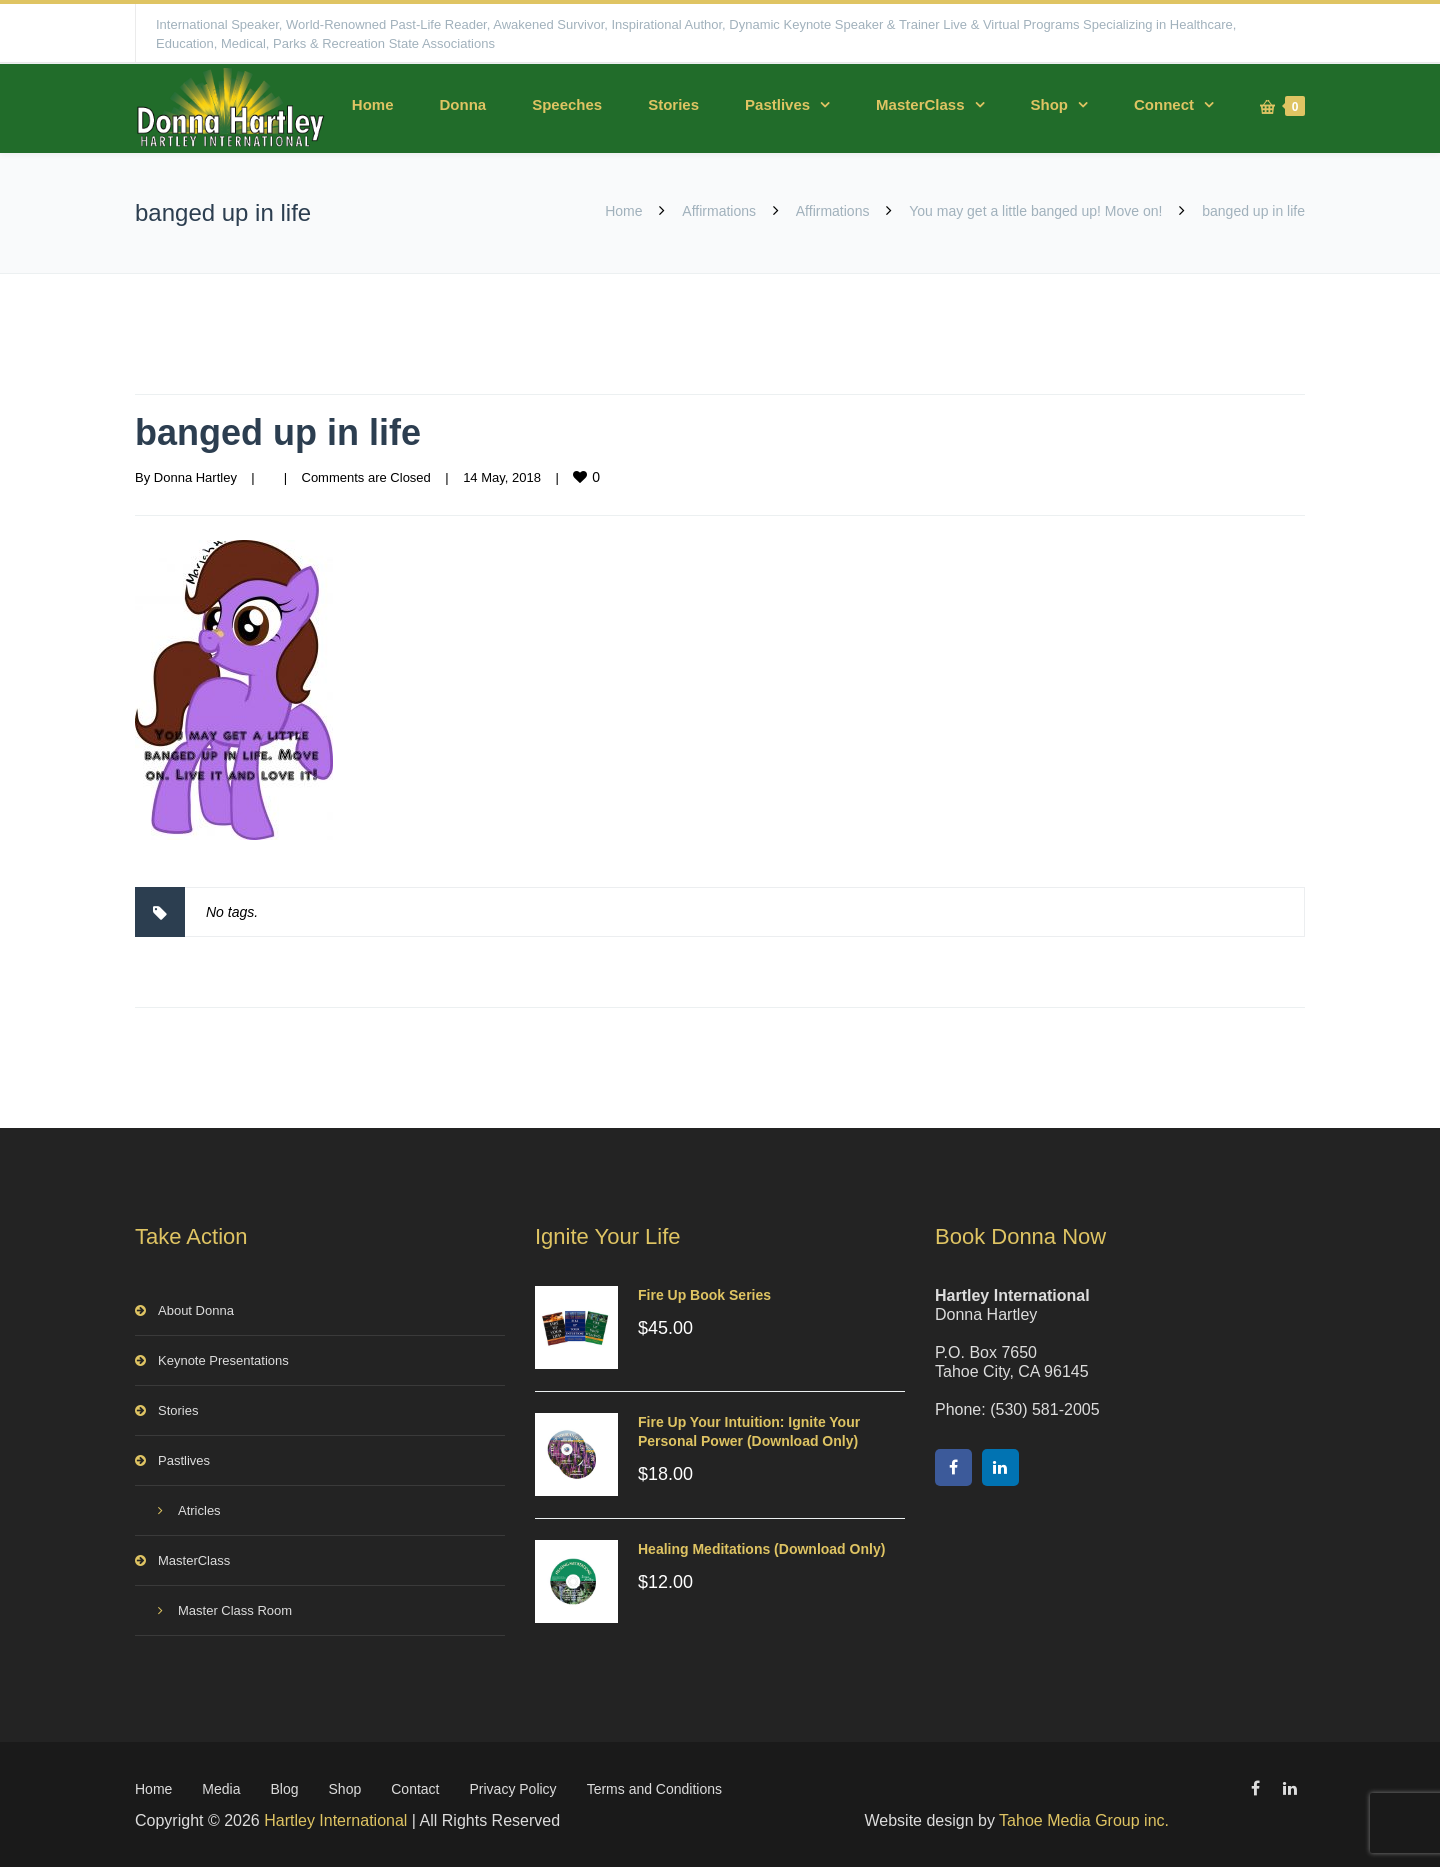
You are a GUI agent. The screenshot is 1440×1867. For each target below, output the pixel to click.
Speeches (567, 104)
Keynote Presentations (223, 1360)
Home (373, 104)
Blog (285, 1789)
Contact (415, 1789)
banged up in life (278, 432)
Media (221, 1789)
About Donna (196, 1310)
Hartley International (335, 1820)
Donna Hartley (195, 477)
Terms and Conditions (654, 1789)
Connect (1164, 104)
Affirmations (719, 211)
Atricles (199, 1510)
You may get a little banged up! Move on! (1035, 211)
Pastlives (777, 104)
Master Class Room (235, 1610)
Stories (673, 104)
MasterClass (920, 104)
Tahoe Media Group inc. (1084, 1820)
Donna (462, 104)
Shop (1050, 104)
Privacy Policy (512, 1789)
